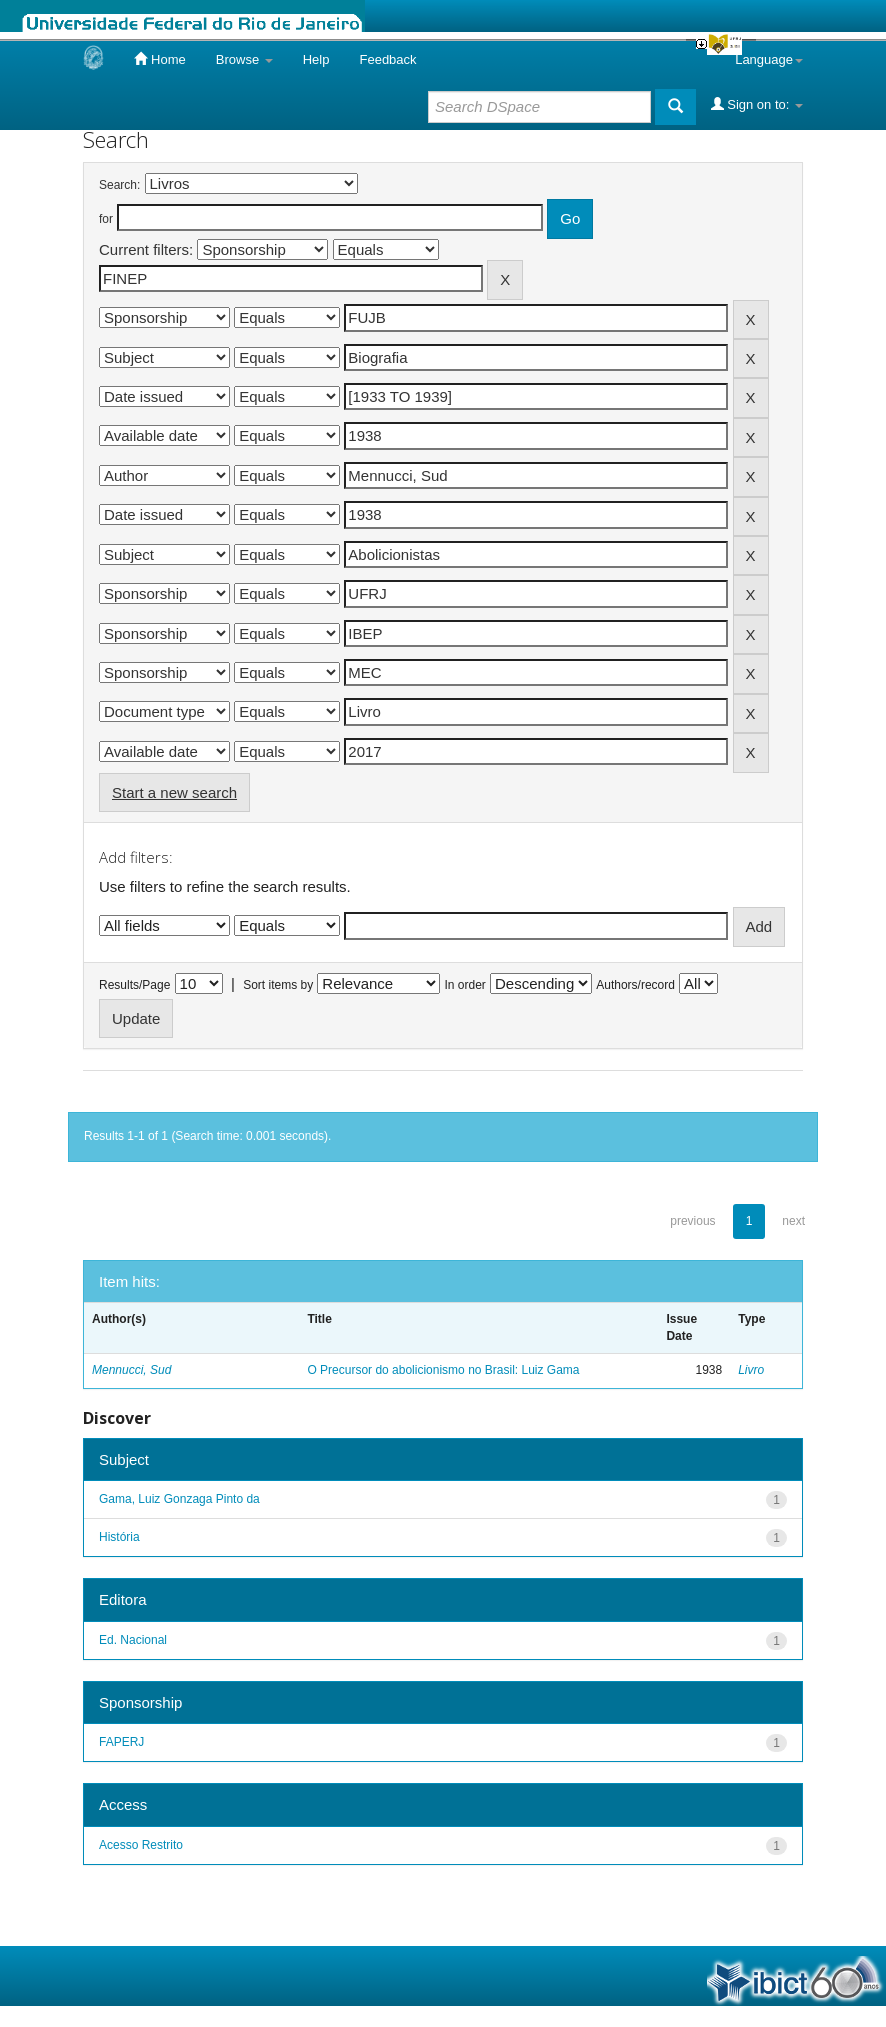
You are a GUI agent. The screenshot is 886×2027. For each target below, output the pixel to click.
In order (465, 985)
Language (769, 59)
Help (316, 59)
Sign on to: (757, 104)
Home (159, 59)
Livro (751, 1370)
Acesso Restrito (141, 1845)
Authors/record (635, 985)
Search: (119, 185)
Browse (244, 59)
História (119, 1537)
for (106, 219)
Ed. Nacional (133, 1640)
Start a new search (174, 792)
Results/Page (134, 985)
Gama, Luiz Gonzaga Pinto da (179, 1499)
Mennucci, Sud (131, 1370)
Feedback (387, 59)
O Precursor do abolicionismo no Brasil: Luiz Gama (443, 1370)
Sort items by (278, 985)
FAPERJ (121, 1742)
